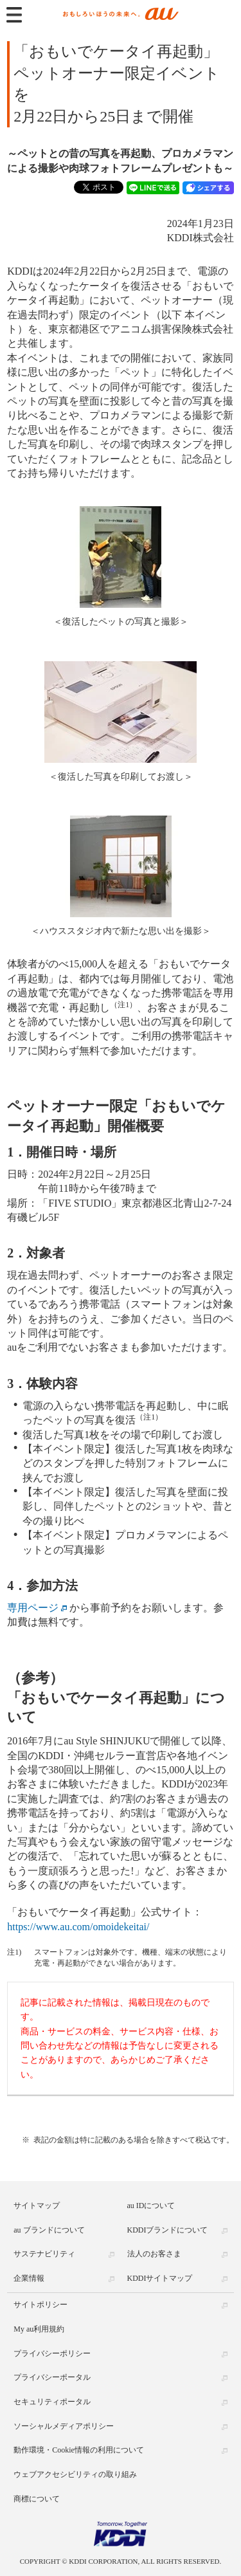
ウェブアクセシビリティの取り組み (75, 2474)
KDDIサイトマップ (160, 2278)
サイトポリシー (40, 2304)
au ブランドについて (48, 2229)
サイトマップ (36, 2205)
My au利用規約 (38, 2329)
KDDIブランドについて (167, 2229)
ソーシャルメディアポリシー (63, 2426)
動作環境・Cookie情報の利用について (78, 2449)
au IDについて (151, 2205)
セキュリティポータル (52, 2401)
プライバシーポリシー (52, 2353)
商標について (36, 2498)
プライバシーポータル (52, 2377)
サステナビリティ (44, 2253)
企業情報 (28, 2278)
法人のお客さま (154, 2253)
